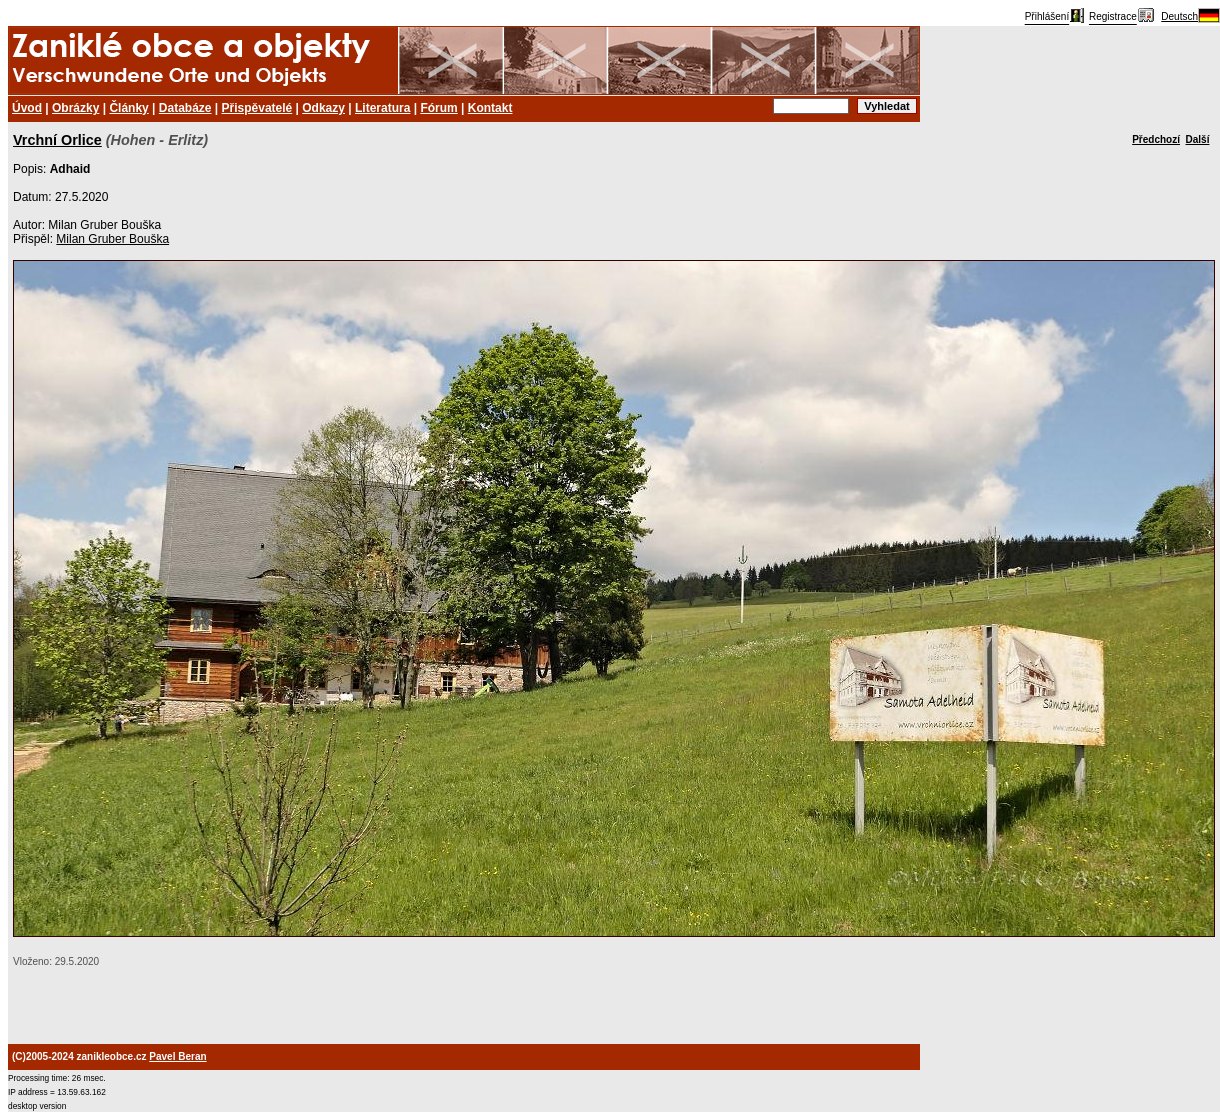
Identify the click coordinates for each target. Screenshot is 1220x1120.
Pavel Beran (177, 1056)
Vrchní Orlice (57, 140)
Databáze (185, 108)
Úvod (27, 108)
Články (128, 108)
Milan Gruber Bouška (112, 239)
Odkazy (323, 108)
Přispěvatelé (257, 108)
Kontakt (490, 108)
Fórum (438, 108)
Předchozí (1156, 139)
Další (1198, 139)
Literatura (382, 108)
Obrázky (75, 108)
